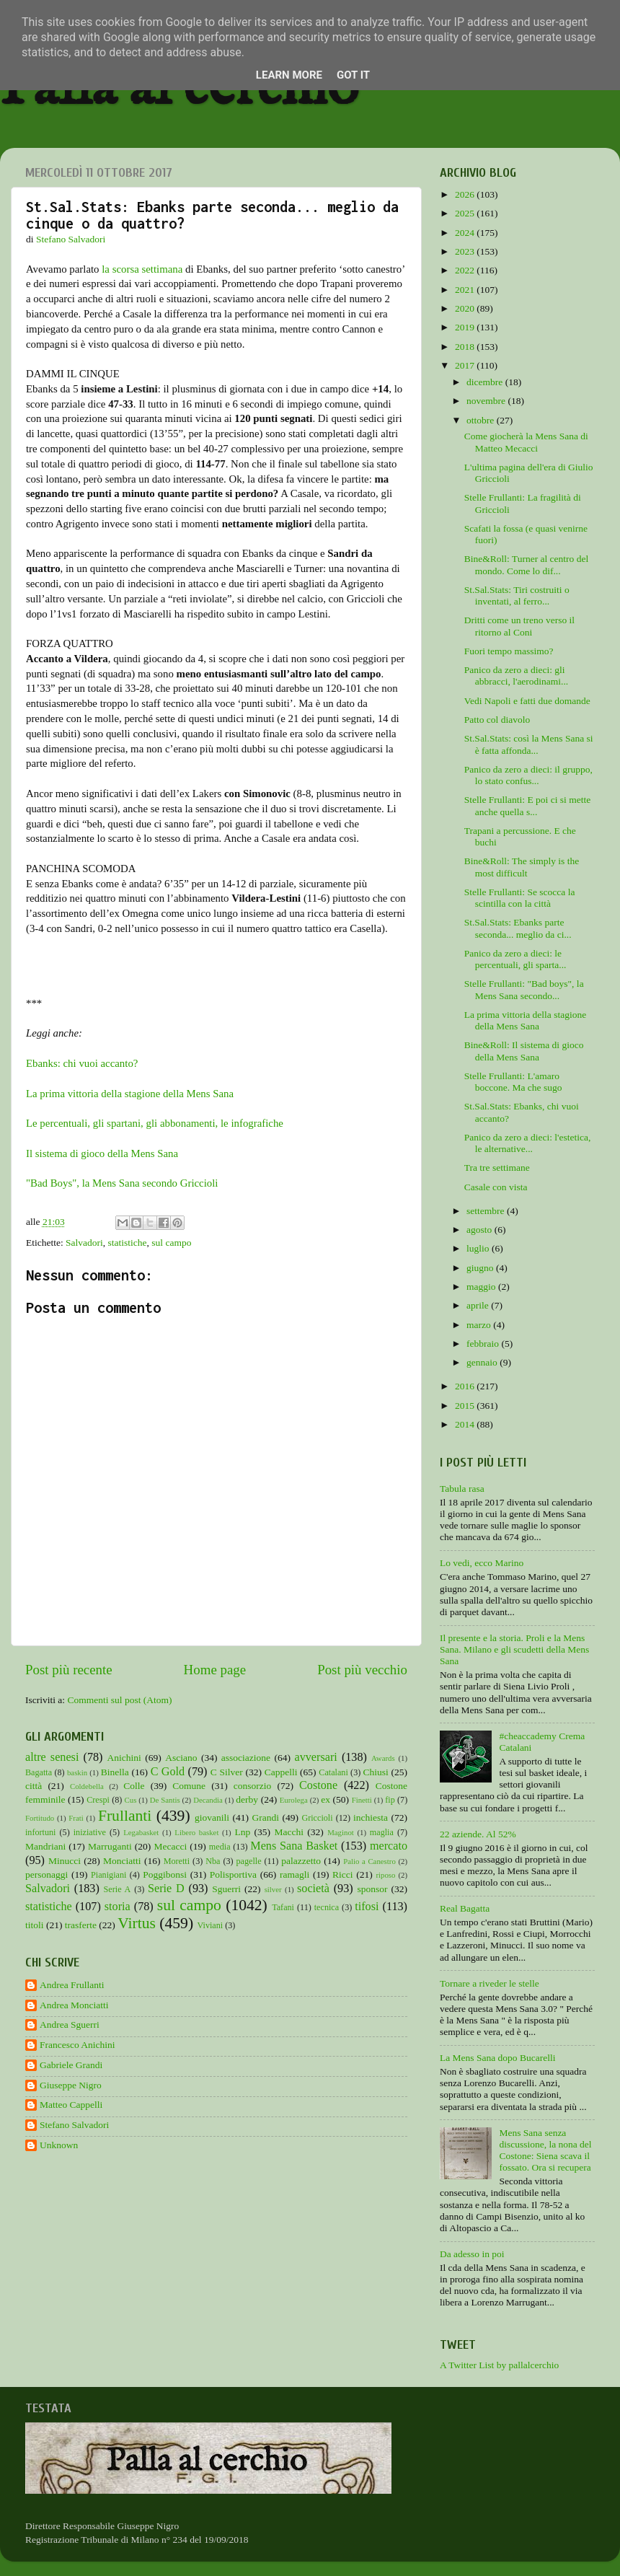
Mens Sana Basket (293, 1845)
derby (247, 1799)
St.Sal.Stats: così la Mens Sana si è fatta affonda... (528, 744)
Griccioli (316, 1818)
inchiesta (370, 1817)
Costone (318, 1785)
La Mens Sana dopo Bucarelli (497, 2057)
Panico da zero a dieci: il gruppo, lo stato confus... (528, 775)
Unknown (59, 2145)
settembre (486, 1210)
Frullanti (124, 1815)
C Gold (168, 1771)
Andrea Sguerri (69, 2024)
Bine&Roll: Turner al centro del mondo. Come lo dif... (526, 564)
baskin (77, 1772)
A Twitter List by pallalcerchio (499, 2365)
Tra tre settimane (497, 1167)
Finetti (362, 1799)
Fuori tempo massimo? (509, 651)
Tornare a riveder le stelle (489, 1983)
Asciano (181, 1757)
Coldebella (87, 1786)
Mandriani (45, 1846)
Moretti (177, 1861)
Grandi (266, 1817)
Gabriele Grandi (71, 2065)
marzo (479, 1324)
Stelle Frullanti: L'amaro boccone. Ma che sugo (513, 1082)
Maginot (340, 1832)
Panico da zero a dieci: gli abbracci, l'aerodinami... (516, 675)
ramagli (294, 1874)
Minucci (64, 1860)
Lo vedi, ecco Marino (481, 1562)
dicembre (485, 382)
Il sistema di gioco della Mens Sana (102, 1153)
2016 (466, 1386)
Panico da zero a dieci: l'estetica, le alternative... (527, 1143)
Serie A (117, 1889)
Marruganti (110, 1846)
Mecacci (170, 1846)
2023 (466, 251)
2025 (466, 213)
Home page (215, 1669)
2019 (466, 327)
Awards (383, 1758)
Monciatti (122, 1860)
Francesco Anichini (77, 2044)
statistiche (127, 1242)
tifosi (366, 1906)
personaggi (46, 1874)
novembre (487, 400)
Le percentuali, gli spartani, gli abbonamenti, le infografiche (154, 1123)
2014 (466, 1424)
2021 (466, 289)
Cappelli (281, 1772)
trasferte (81, 1925)
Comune (188, 1785)
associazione (245, 1757)
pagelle (249, 1861)
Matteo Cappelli (71, 2104)
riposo (385, 1875)
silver (273, 1889)
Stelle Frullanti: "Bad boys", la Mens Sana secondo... (524, 989)
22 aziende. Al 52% (478, 1834)
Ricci (342, 1874)
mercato (388, 1845)
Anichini (124, 1757)
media (220, 1847)
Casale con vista (496, 1187)
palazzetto (301, 1860)
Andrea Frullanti (72, 1984)
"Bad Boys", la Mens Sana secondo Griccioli (122, 1183)
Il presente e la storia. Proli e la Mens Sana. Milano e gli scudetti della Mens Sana (514, 1649)
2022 (466, 270)
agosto (480, 1229)
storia (117, 1906)
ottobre (481, 420)
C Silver (227, 1772)
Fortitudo (39, 1818)
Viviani (210, 1925)
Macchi (288, 1832)
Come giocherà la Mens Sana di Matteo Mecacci (526, 442)
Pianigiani (108, 1875)
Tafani (283, 1907)
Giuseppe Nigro (71, 2085)
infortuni (40, 1832)
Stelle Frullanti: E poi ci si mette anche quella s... (527, 805)
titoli (34, 1925)
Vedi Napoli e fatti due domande (527, 700)
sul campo (171, 1242)
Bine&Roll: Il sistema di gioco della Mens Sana (524, 1050)
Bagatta (38, 1772)
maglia (382, 1832)
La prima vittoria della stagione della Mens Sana (130, 1093)
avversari (315, 1757)
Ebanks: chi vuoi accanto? (82, 1063)
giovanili (212, 1817)
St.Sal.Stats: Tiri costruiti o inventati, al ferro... (517, 595)
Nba (212, 1861)
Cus (131, 1799)
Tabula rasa (462, 1488)
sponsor (372, 1888)
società (313, 1888)
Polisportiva (233, 1874)
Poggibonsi (165, 1874)
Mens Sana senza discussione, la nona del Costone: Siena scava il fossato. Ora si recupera (545, 2150)
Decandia (208, 1799)
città (33, 1785)
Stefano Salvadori (74, 2124)
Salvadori (84, 1242)
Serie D (166, 1888)
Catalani (333, 1772)
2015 (466, 1405)
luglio (479, 1248)
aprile (478, 1305)
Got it (353, 75)
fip (390, 1800)
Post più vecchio (362, 1669)
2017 (466, 365)
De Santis (165, 1799)
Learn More (289, 75)
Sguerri (226, 1888)
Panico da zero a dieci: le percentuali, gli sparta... (515, 959)
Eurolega (294, 1799)
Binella (115, 1772)
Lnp (242, 1832)
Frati (75, 1818)
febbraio (483, 1343)
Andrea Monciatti (74, 2005)
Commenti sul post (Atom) (119, 1699)
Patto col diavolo (497, 719)
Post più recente (68, 1669)
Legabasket (141, 1832)
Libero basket (196, 1832)
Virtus (137, 1923)
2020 (466, 308)
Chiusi (376, 1772)
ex (325, 1799)
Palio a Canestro (369, 1861)
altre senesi (52, 1757)
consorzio (252, 1785)
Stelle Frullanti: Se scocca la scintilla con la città (519, 898)
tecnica (326, 1907)
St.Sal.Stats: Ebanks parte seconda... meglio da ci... (518, 928)
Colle (133, 1785)
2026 (466, 194)
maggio (482, 1286)
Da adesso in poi (472, 2253)
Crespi (98, 1800)
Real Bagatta (465, 1908)
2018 (466, 346)
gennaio (483, 1362)
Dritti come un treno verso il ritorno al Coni (519, 626)
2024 (466, 232)
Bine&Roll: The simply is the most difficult (522, 867)
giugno (481, 1267)
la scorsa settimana (142, 269)
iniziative (90, 1832)
